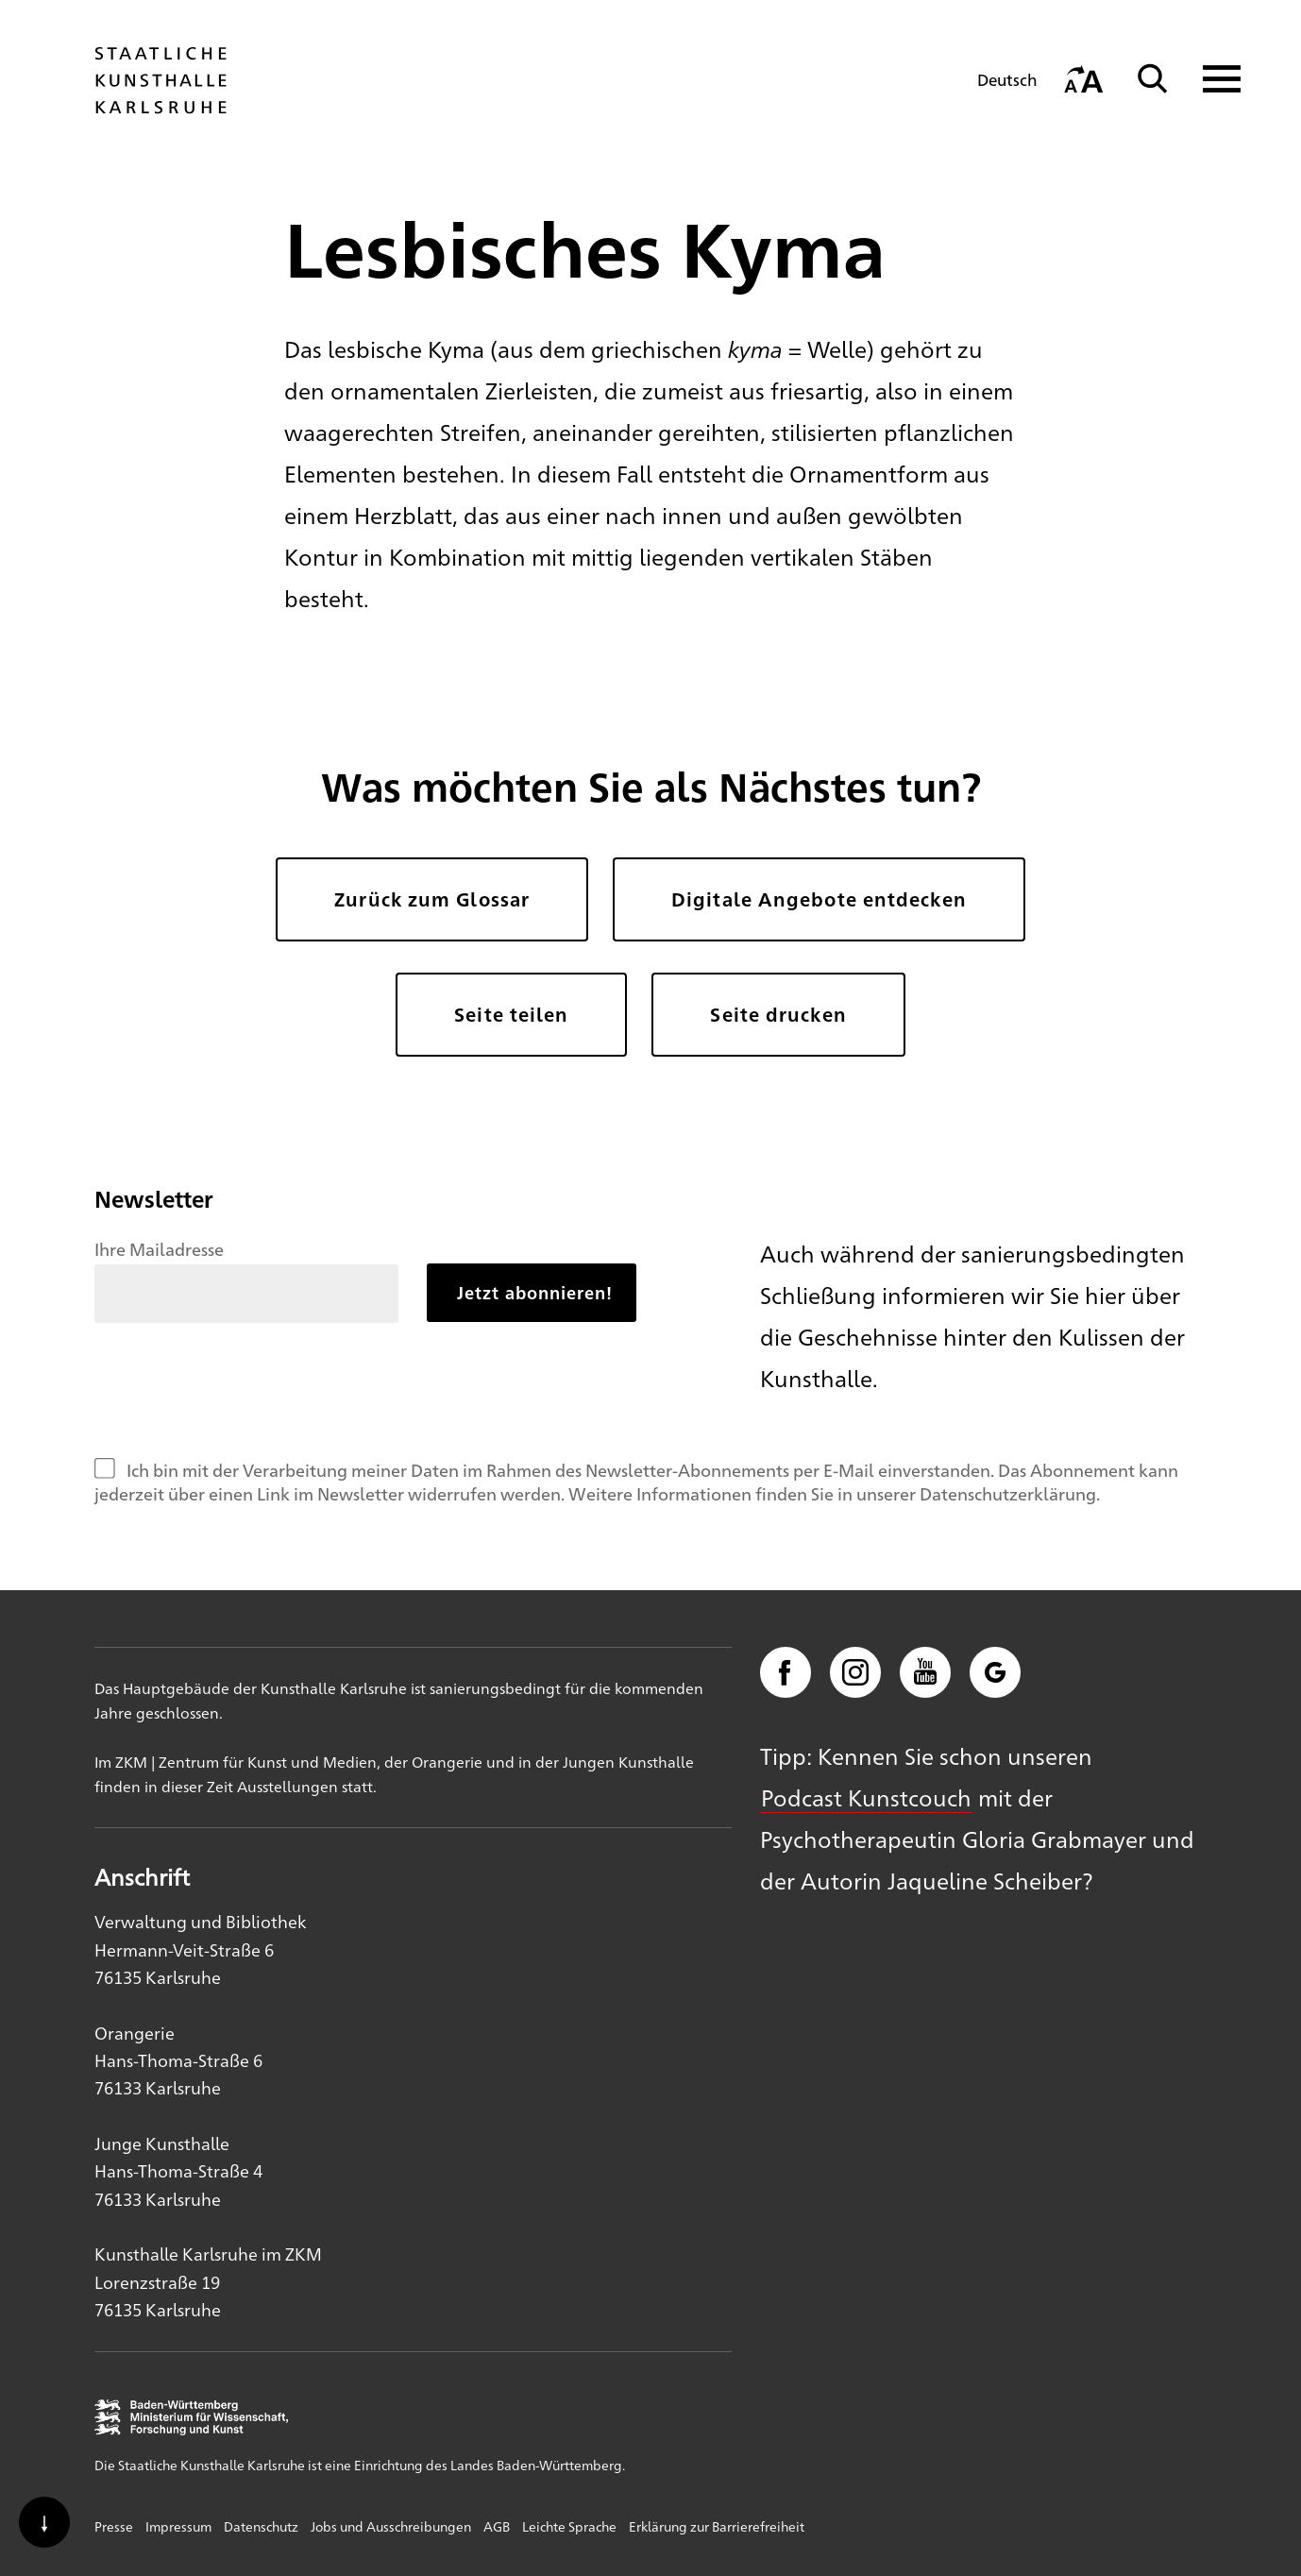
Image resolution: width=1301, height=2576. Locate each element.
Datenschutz (261, 2525)
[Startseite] (160, 105)
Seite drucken (778, 1014)
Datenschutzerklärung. (1010, 1493)
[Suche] (1152, 78)
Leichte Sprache (569, 2525)
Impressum (178, 2525)
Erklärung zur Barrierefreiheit (716, 2525)
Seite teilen (511, 1014)
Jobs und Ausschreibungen (391, 2525)
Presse (113, 2525)
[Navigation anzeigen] (1209, 78)
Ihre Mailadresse (159, 1248)
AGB (496, 2525)
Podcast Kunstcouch (866, 1797)
